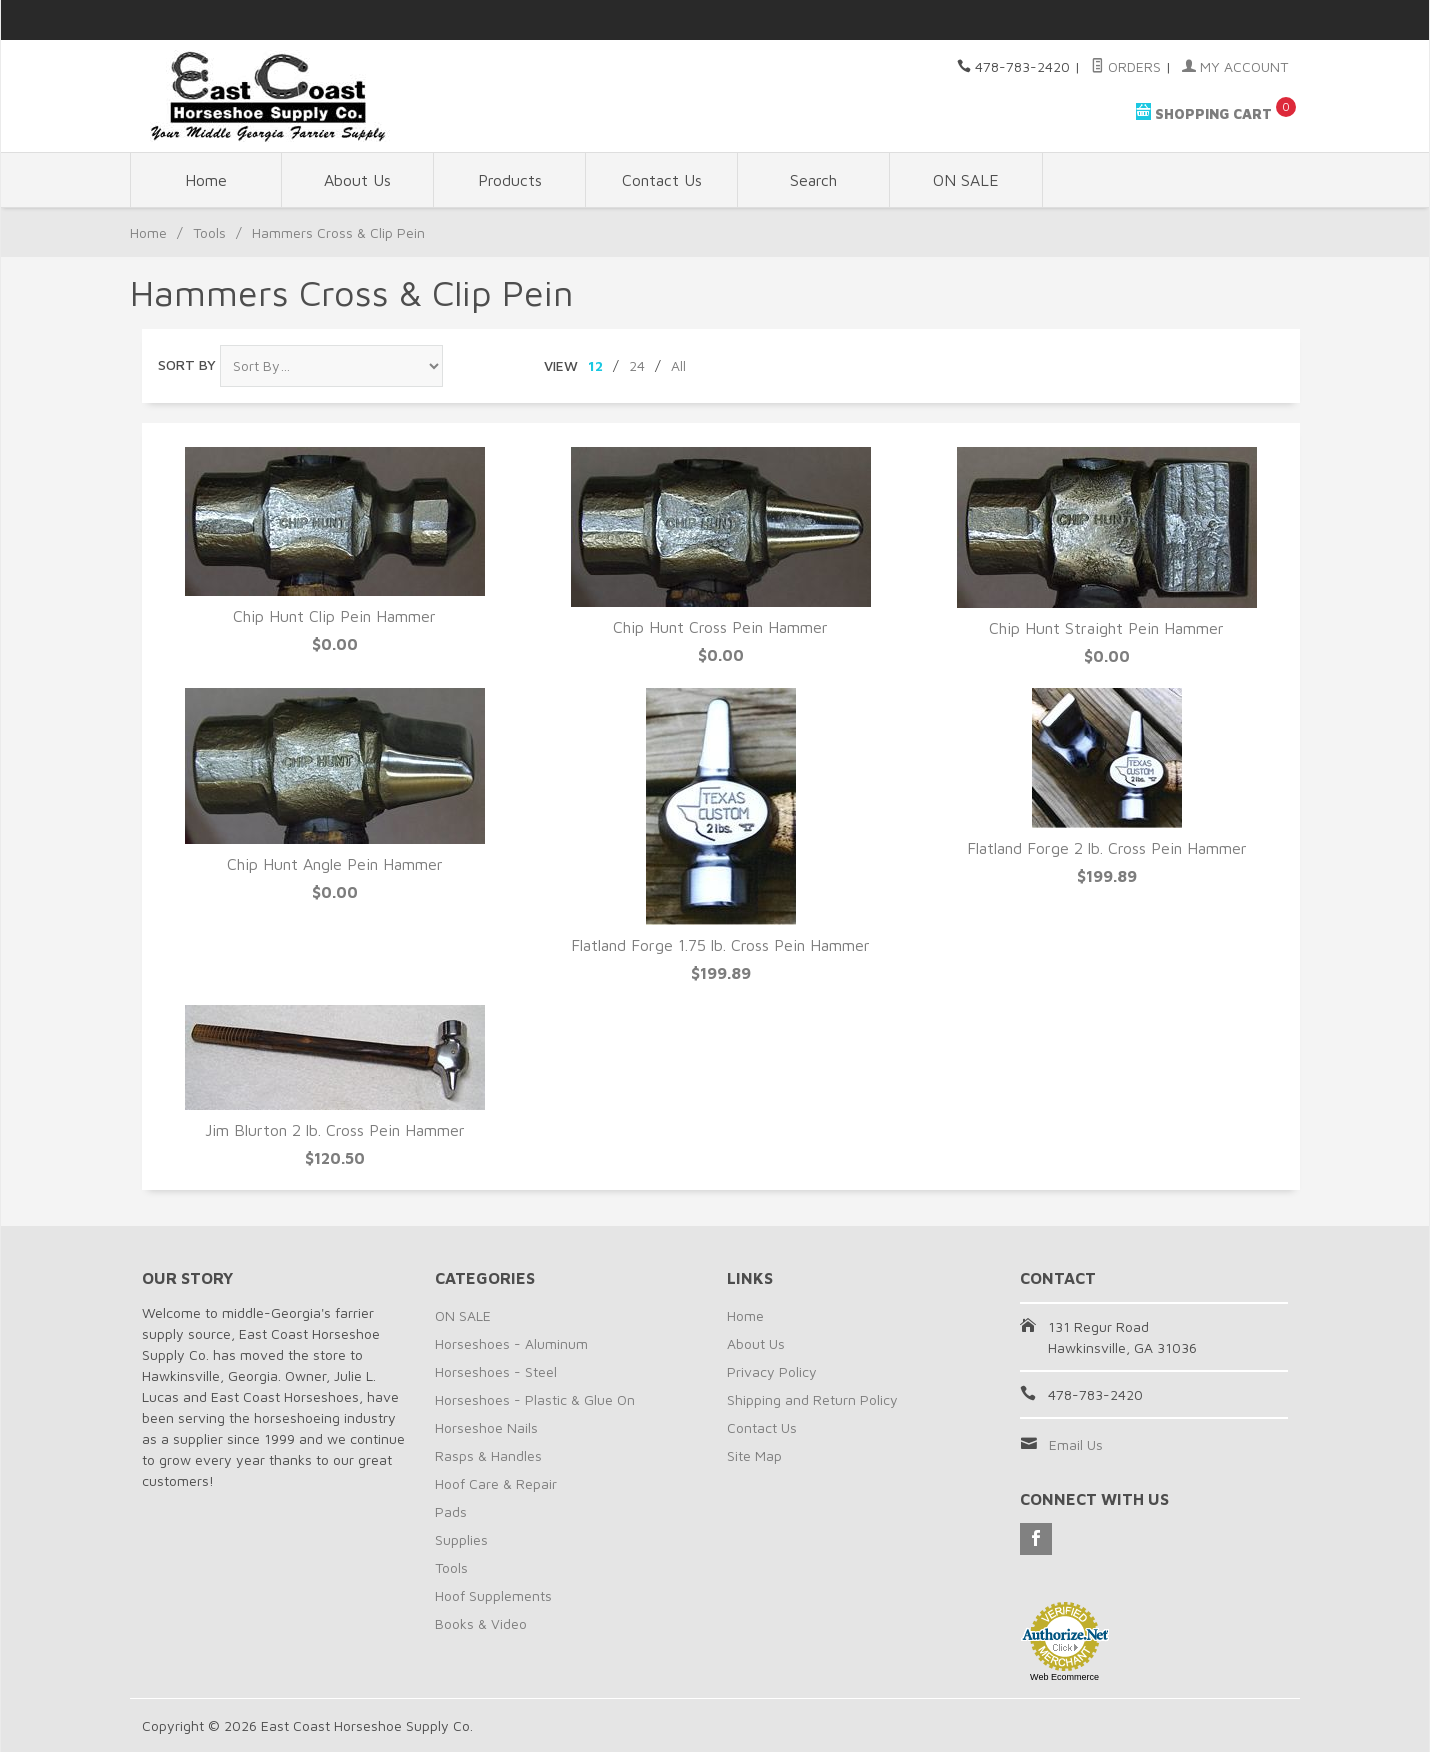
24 (637, 365)
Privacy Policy (772, 1371)
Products (510, 180)
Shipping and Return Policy (812, 1399)
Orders (1126, 66)
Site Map (754, 1455)
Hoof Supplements (493, 1595)
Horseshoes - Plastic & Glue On (535, 1399)
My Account (1235, 66)
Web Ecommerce (1064, 1677)
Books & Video (481, 1623)
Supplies (461, 1539)
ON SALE (966, 180)
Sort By (187, 364)
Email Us (1076, 1444)
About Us (357, 180)
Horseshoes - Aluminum (511, 1343)
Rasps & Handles (488, 1455)
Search (813, 180)
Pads (451, 1511)
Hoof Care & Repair (496, 1483)
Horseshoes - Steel (496, 1371)
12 (595, 365)
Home (206, 180)
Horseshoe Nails (486, 1427)
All (678, 365)
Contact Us (662, 180)
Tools (209, 232)
